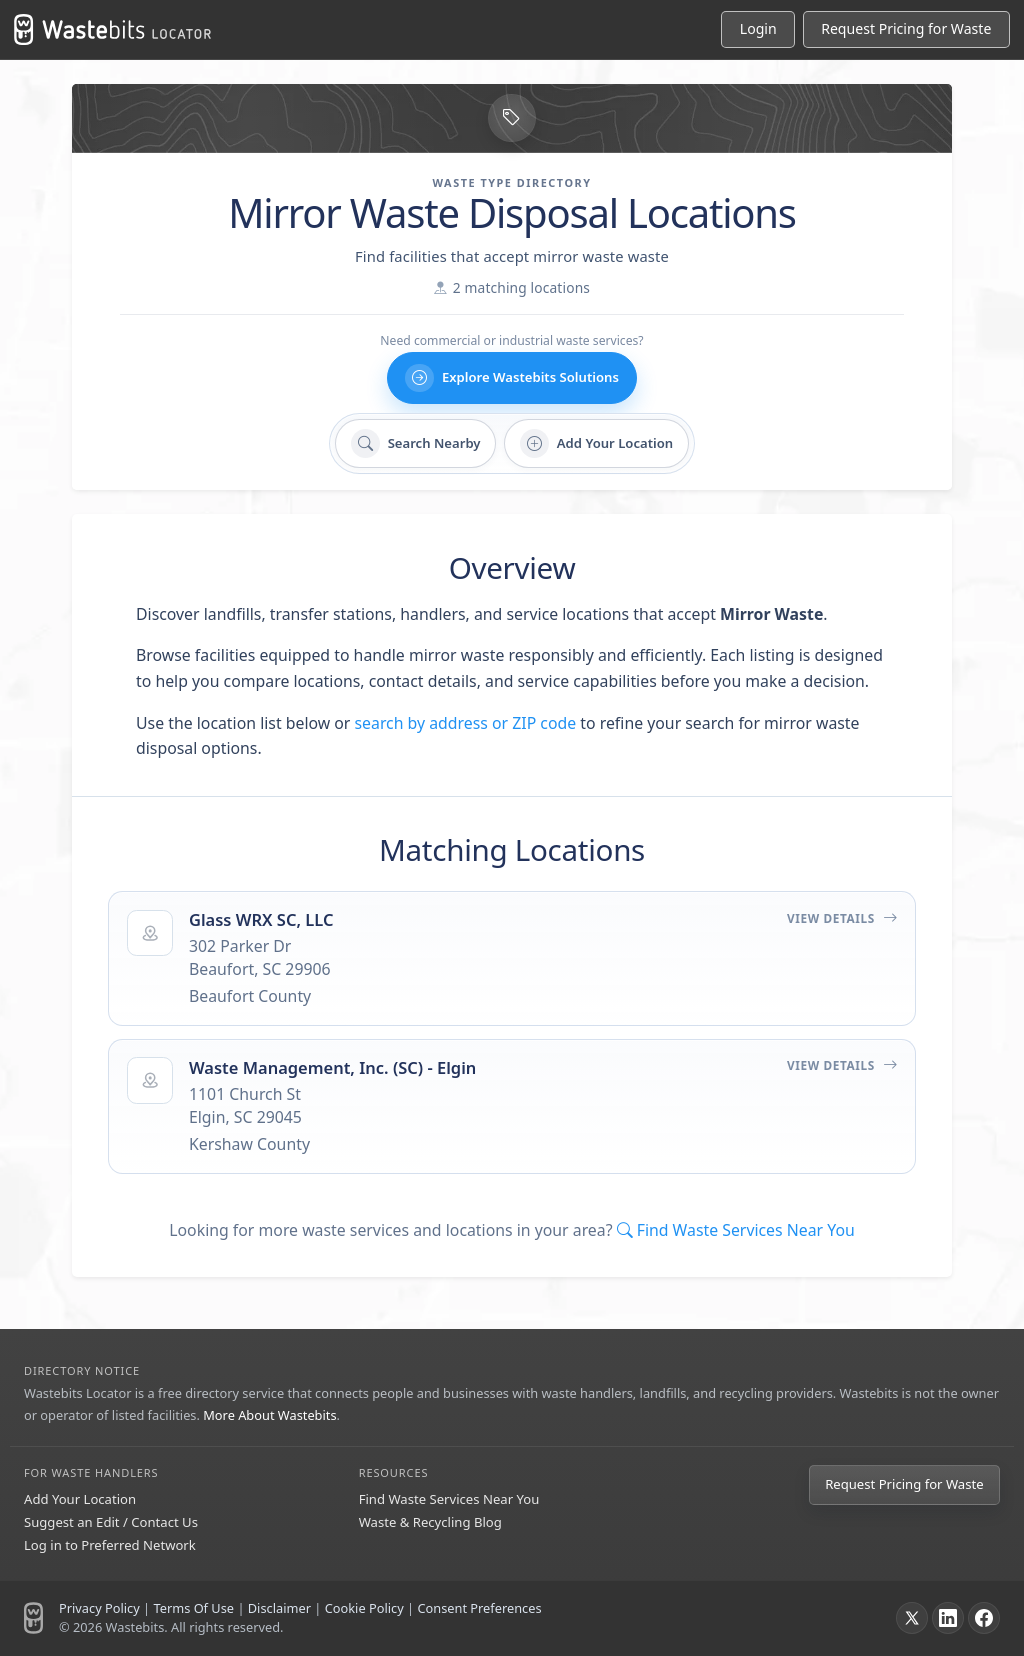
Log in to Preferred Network (110, 1545)
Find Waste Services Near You (449, 1499)
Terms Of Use (193, 1608)
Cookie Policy (364, 1608)
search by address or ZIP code (466, 723)
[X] (912, 1618)
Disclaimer (279, 1608)
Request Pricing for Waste (904, 1484)
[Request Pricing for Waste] (906, 29)
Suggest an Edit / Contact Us (111, 1522)
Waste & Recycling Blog (430, 1522)
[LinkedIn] (948, 1618)
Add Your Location (80, 1499)
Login (758, 28)
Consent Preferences (479, 1608)
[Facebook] (984, 1618)
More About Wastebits (269, 1415)
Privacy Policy (99, 1608)
